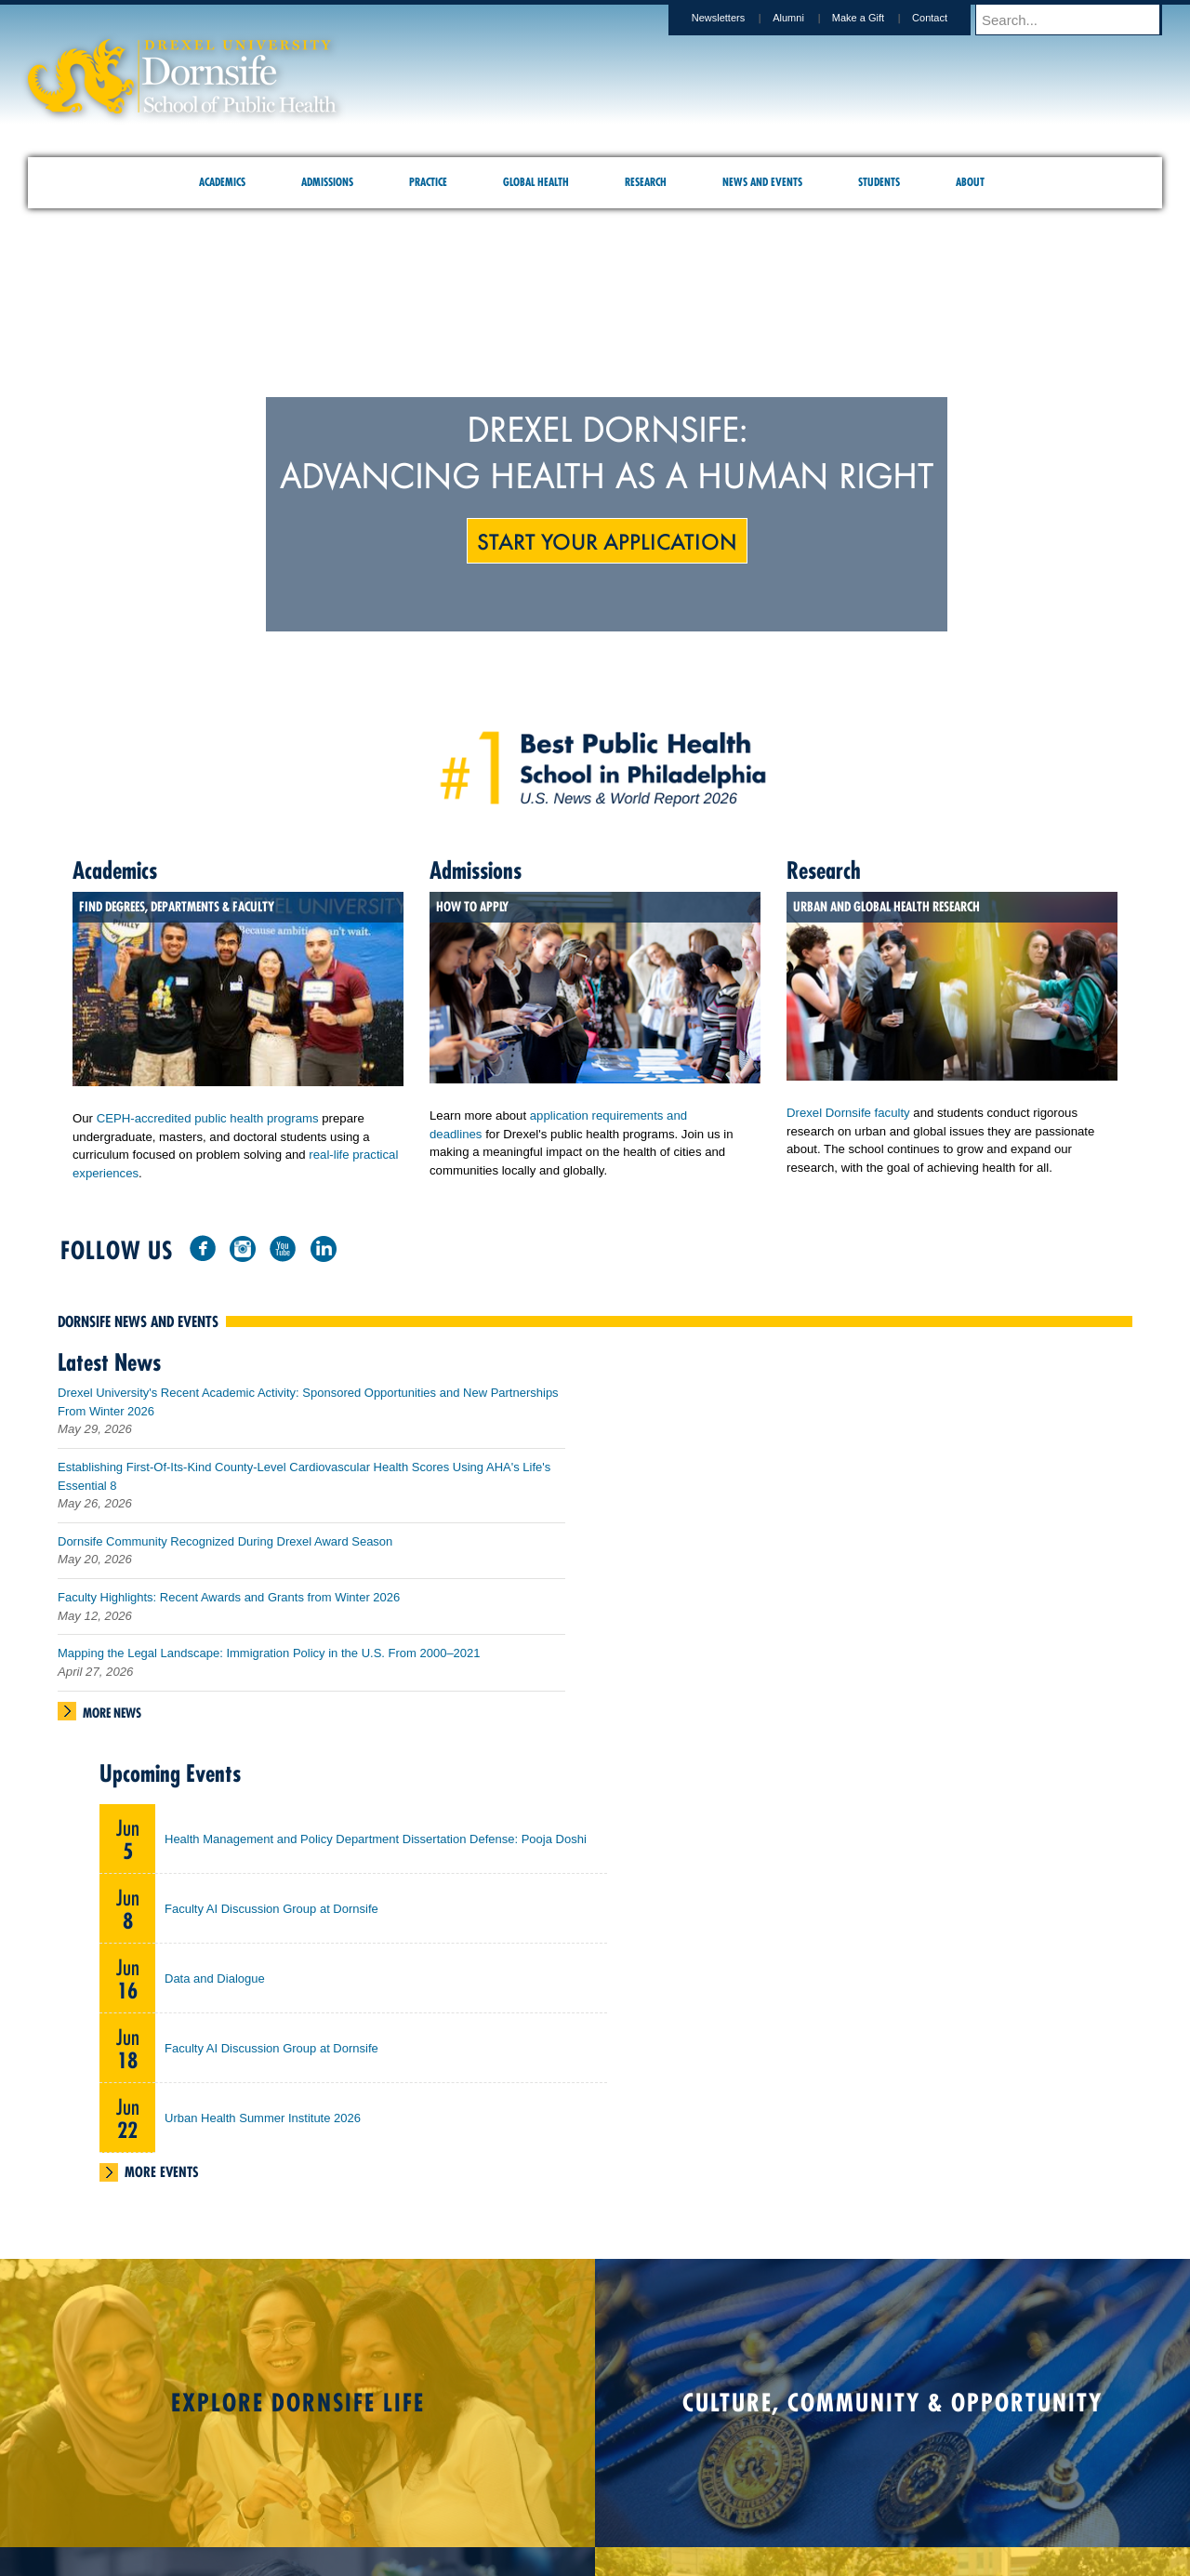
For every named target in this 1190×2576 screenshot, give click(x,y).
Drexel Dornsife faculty (848, 1113)
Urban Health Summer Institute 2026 (263, 2125)
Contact (947, 17)
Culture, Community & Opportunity (892, 2410)
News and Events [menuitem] (762, 182)
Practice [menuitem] (428, 182)
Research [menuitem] (646, 182)
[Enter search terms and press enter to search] (1077, 19)
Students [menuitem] (879, 182)
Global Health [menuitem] (536, 182)
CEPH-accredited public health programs (208, 1118)
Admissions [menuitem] (327, 182)
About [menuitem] (970, 182)
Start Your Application (607, 540)
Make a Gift (876, 17)
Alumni (806, 17)
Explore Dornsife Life (298, 2410)
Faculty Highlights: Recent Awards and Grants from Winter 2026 (229, 1605)
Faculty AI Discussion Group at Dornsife (271, 1916)
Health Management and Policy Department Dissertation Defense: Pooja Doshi (376, 1846)
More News (112, 1720)
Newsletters (735, 17)
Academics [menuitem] (222, 182)
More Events (162, 2179)
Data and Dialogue (215, 1986)
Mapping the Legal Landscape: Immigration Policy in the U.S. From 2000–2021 (269, 1660)
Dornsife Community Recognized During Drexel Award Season (225, 1549)
